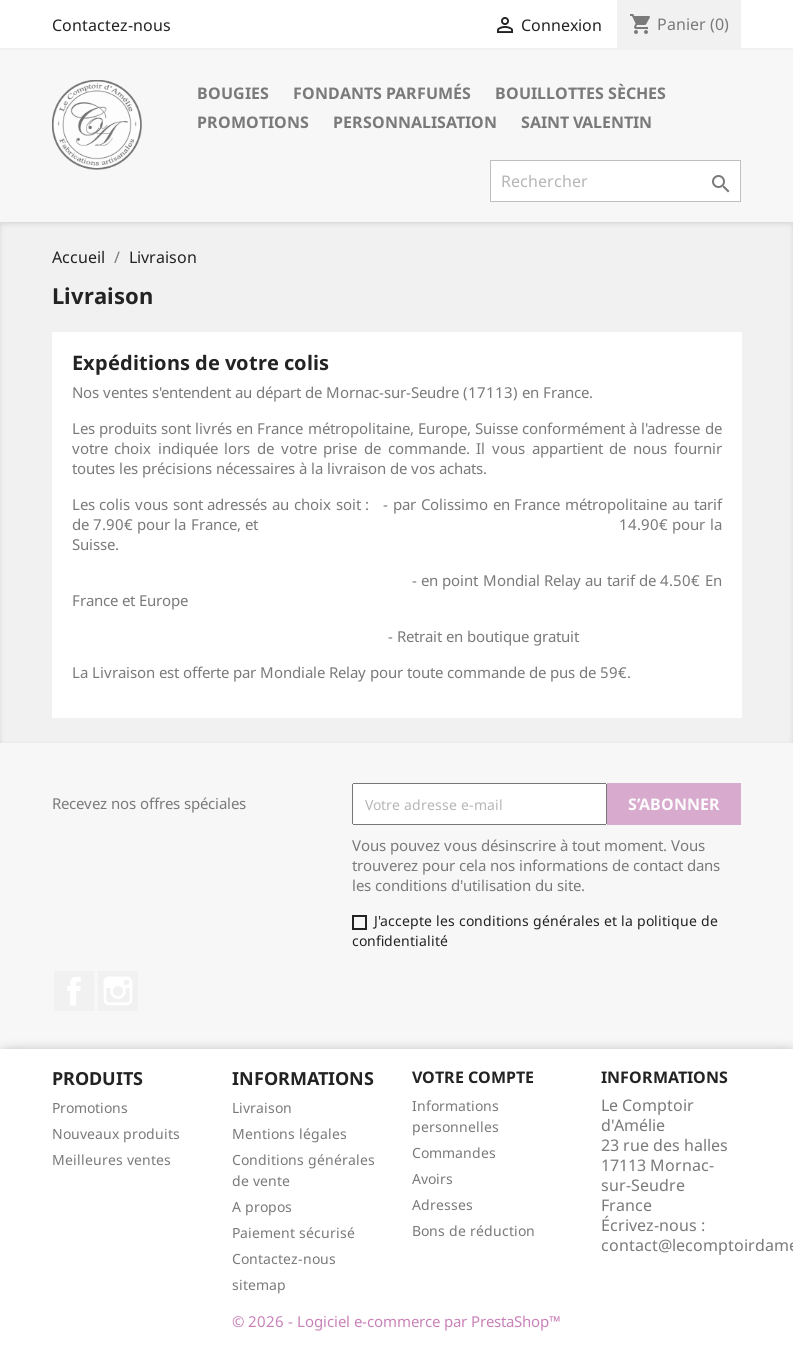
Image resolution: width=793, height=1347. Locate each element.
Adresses (442, 1204)
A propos (262, 1206)
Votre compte (473, 1077)
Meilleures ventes (111, 1159)
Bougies (233, 93)
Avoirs (432, 1178)
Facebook (74, 991)
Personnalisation (415, 122)
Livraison (262, 1107)
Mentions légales (289, 1133)
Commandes (454, 1152)
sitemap (259, 1284)
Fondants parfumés (382, 93)
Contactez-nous (111, 25)
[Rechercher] (615, 181)
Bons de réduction (473, 1230)
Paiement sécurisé (293, 1232)
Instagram (118, 991)
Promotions (253, 122)
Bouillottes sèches (580, 93)
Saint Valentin (586, 122)
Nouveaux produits (116, 1133)
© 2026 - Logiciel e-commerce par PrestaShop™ (396, 1321)
